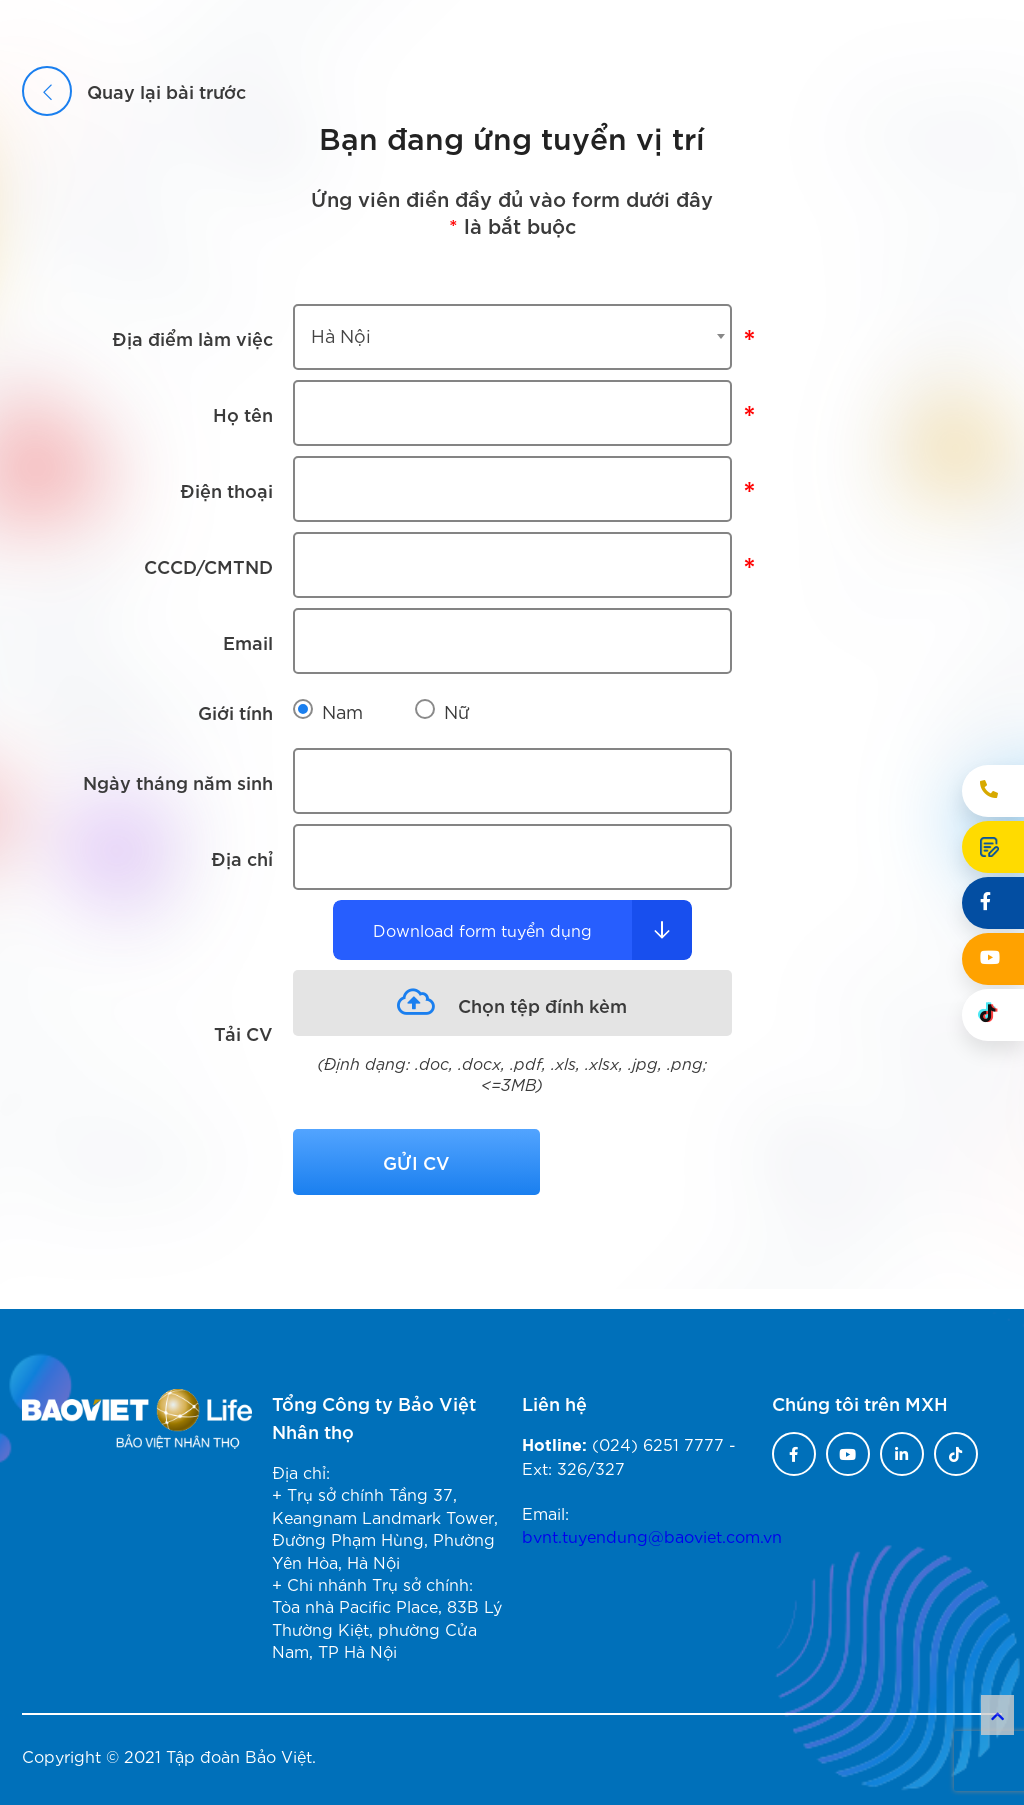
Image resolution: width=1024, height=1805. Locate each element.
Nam (342, 711)
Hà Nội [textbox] (341, 335)
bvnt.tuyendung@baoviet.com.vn (652, 1535)
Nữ (457, 711)
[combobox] (512, 337)
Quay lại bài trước (134, 90)
